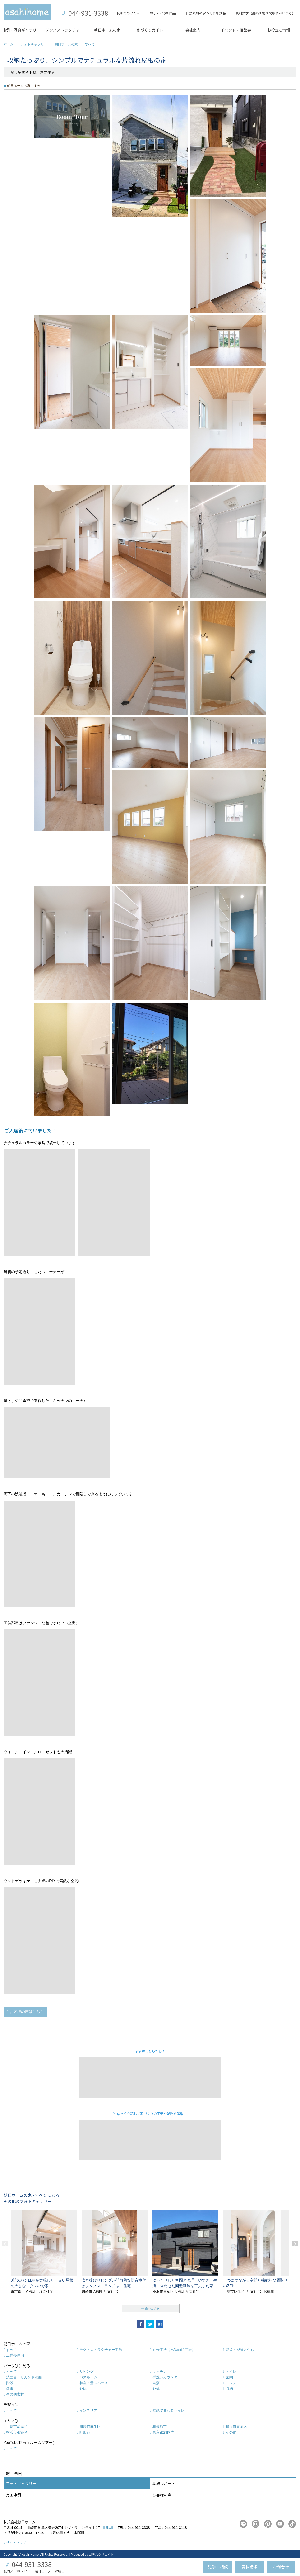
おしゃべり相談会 (163, 13)
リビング (86, 2371)
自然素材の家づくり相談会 (206, 13)
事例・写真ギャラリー (21, 30)
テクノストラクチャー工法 (100, 2350)
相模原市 (159, 2426)
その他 (231, 2432)
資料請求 (249, 2567)
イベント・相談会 (236, 30)
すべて (11, 2350)
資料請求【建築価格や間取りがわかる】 (265, 13)
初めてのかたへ (128, 13)
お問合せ (281, 2567)
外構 (156, 2389)
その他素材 (15, 2394)
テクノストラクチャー (64, 30)
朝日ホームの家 (107, 30)
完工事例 (13, 2495)
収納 (229, 2389)
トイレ (231, 2371)
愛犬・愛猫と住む (240, 2350)
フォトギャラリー (21, 2483)
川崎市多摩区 (17, 2426)
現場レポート (163, 2483)
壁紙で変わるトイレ (168, 2410)
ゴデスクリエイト (101, 2554)
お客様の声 (161, 2495)
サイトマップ (16, 2542)
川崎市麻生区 (90, 2426)
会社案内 (192, 30)
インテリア (88, 2410)
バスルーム (88, 2377)
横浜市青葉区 (236, 2426)
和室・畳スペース (93, 2383)
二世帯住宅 (15, 2355)
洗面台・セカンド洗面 (24, 2377)
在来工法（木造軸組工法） (173, 2350)
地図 (109, 2527)
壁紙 (9, 2389)
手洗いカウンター (166, 2377)
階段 (9, 2383)
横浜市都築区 (17, 2432)
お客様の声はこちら (27, 2012)
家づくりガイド (150, 30)
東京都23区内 (163, 2432)
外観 (83, 2389)
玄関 (229, 2377)
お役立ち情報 (278, 30)
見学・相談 (218, 2567)
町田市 (84, 2432)
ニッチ (231, 2383)
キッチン (159, 2371)
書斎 (156, 2383)
